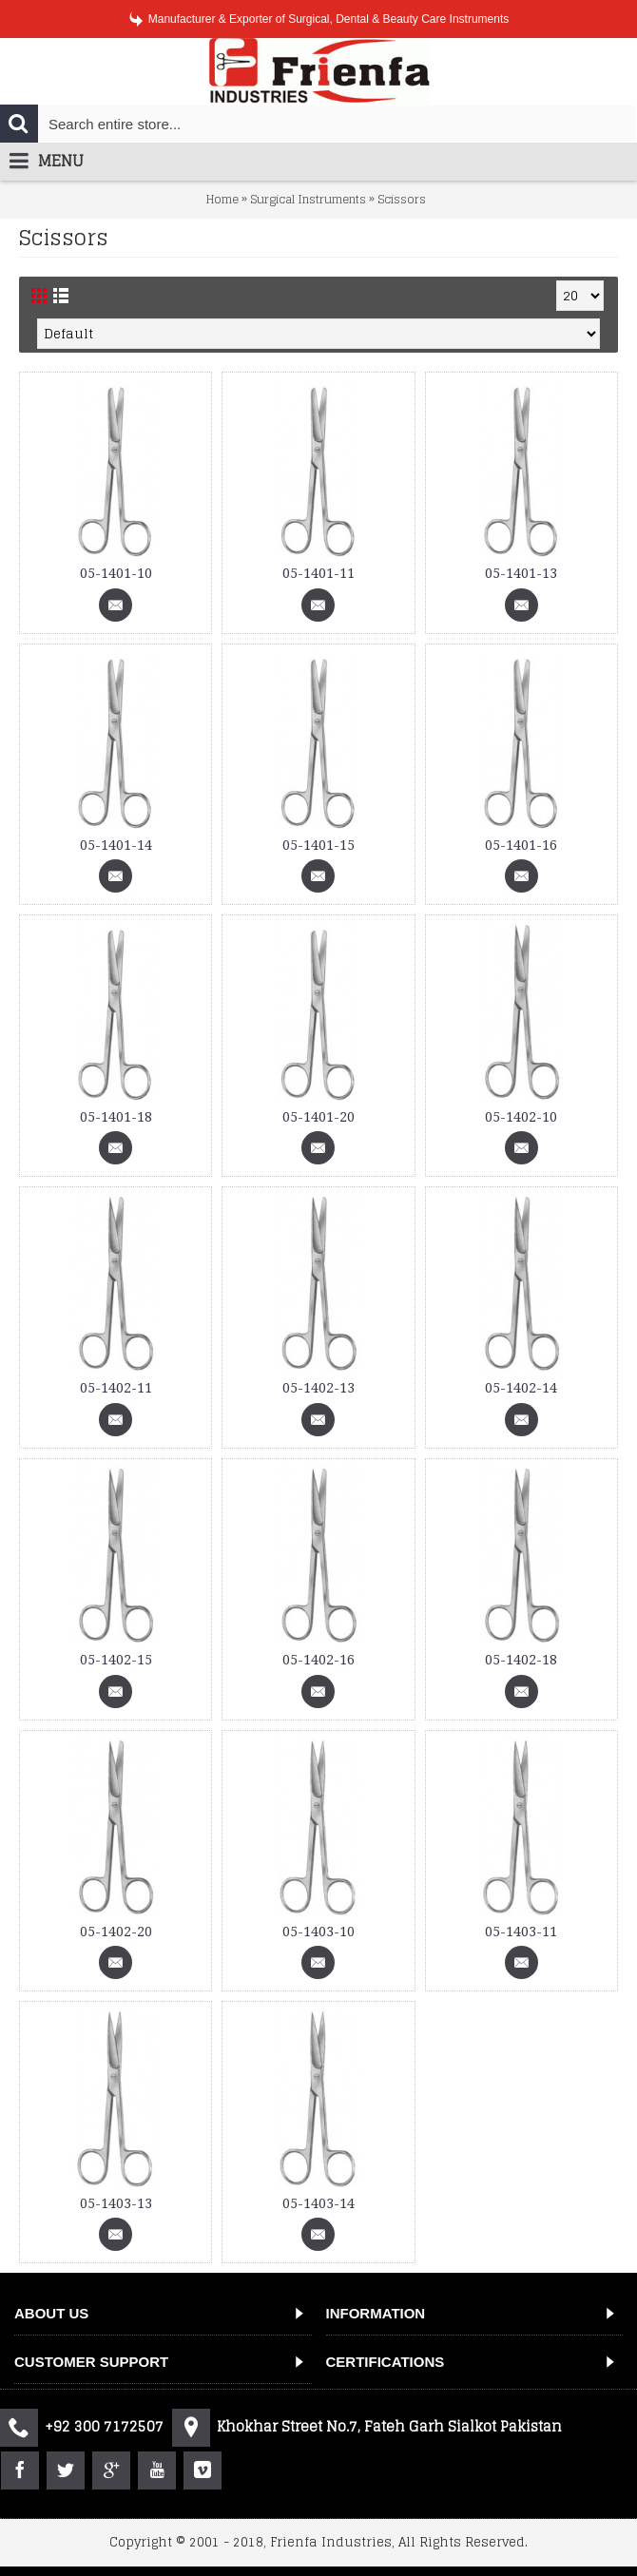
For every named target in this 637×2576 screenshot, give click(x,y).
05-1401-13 (521, 573)
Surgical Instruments (308, 199)
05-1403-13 (116, 2203)
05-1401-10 (116, 573)
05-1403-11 (521, 1931)
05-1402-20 (116, 1931)
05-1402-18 (521, 1659)
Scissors (401, 199)
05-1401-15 (318, 845)
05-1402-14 (521, 1387)
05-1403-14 (318, 2203)
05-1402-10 (521, 1117)
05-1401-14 (116, 845)
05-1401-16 (521, 845)
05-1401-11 (318, 573)
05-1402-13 (318, 1387)
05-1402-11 (116, 1387)
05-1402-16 (318, 1659)
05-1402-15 (116, 1659)
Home (222, 199)
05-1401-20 (318, 1117)
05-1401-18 (116, 1117)
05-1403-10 (318, 1931)
